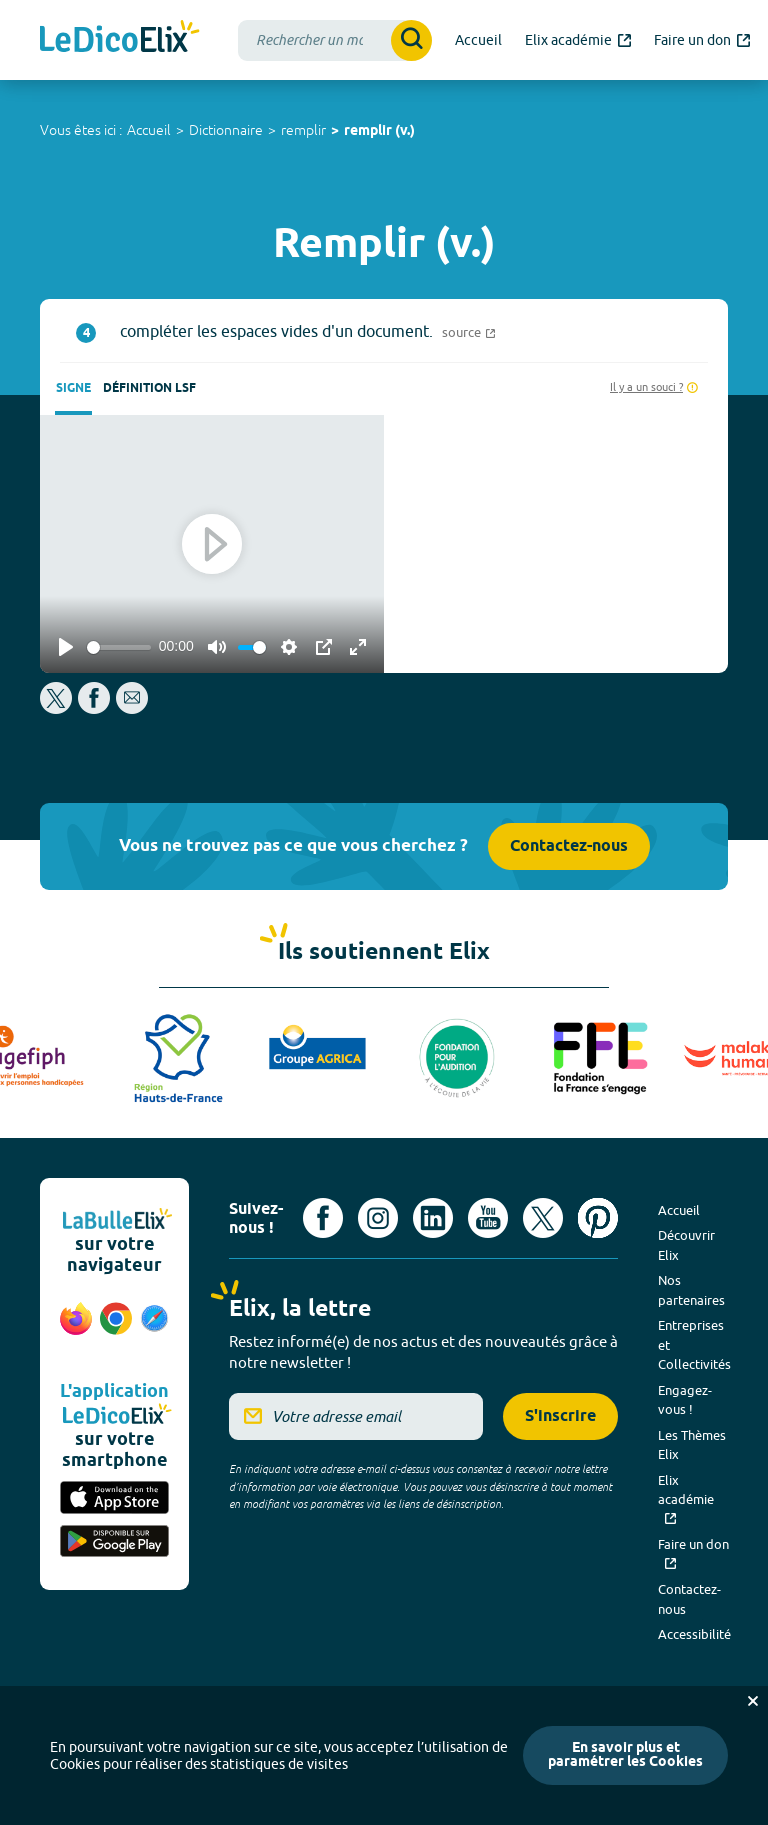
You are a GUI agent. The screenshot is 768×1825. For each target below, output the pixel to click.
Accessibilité (694, 1634)
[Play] (66, 647)
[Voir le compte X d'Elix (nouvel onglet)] (543, 1218)
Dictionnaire (226, 130)
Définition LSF (149, 388)
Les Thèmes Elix (692, 1445)
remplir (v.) (379, 131)
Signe (73, 388)
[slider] (119, 647)
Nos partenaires (691, 1290)
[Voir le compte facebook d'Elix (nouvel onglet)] (323, 1218)
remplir (303, 130)
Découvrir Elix (686, 1245)
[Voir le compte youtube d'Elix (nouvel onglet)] (488, 1218)
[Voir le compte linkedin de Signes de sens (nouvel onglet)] (433, 1218)
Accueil (149, 130)
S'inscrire (560, 1416)
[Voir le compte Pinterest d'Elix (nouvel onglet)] (598, 1218)
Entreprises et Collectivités (694, 1344)
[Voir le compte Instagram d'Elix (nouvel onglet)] (378, 1218)
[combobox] (335, 40)
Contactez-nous (569, 846)
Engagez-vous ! (685, 1400)
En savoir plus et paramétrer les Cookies (625, 1755)
